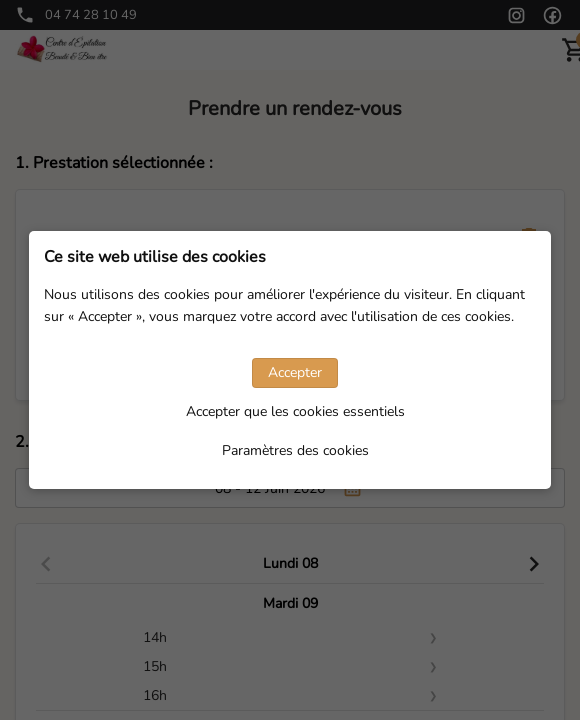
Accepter (295, 372)
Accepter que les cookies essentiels (295, 411)
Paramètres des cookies (295, 450)
